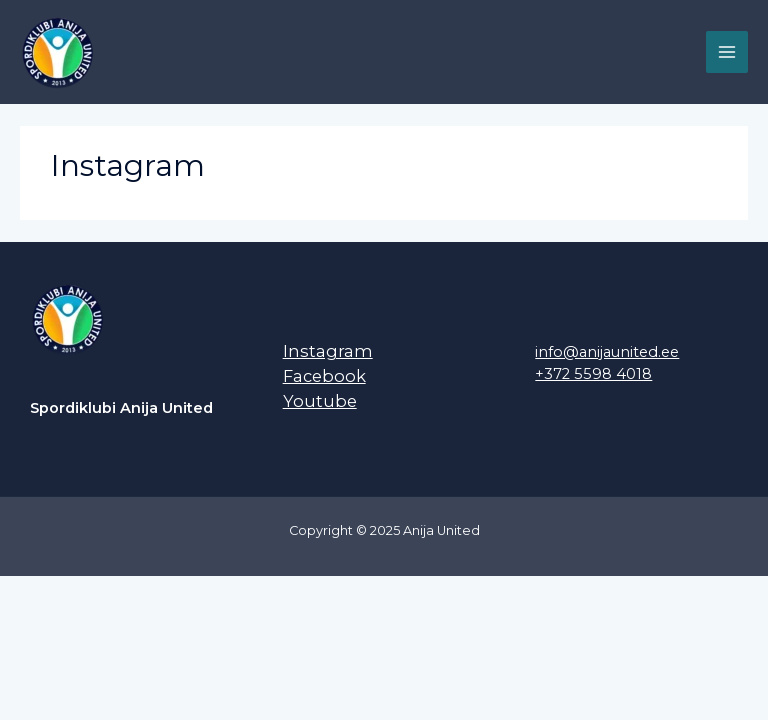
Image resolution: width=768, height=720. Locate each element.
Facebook (324, 376)
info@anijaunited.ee (607, 352)
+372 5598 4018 (593, 374)
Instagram (328, 351)
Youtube (320, 401)
